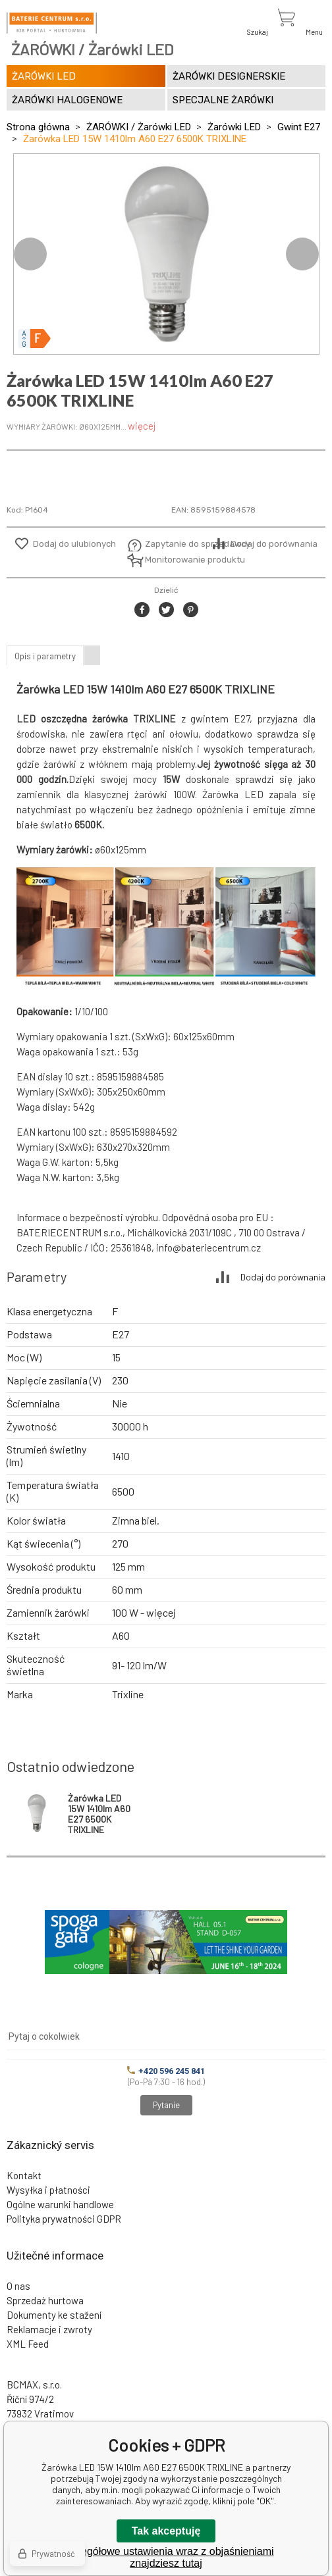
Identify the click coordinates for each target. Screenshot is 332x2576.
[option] (166, 254)
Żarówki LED (234, 127)
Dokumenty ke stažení (54, 2315)
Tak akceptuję (166, 2531)
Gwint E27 (298, 127)
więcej (141, 426)
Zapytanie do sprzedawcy (177, 544)
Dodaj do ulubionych (74, 544)
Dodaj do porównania (274, 544)
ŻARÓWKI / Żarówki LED (138, 127)
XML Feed (28, 2344)
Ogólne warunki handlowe (60, 2204)
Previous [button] (30, 254)
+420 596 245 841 (166, 2071)
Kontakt (24, 2175)
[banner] (52, 23)
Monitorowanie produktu (177, 560)
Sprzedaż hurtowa (45, 2300)
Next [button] (302, 254)
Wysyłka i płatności (48, 2190)
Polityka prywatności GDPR (64, 2219)
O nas (18, 2286)
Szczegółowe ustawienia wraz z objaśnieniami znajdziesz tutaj (165, 2557)
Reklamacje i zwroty (49, 2329)
